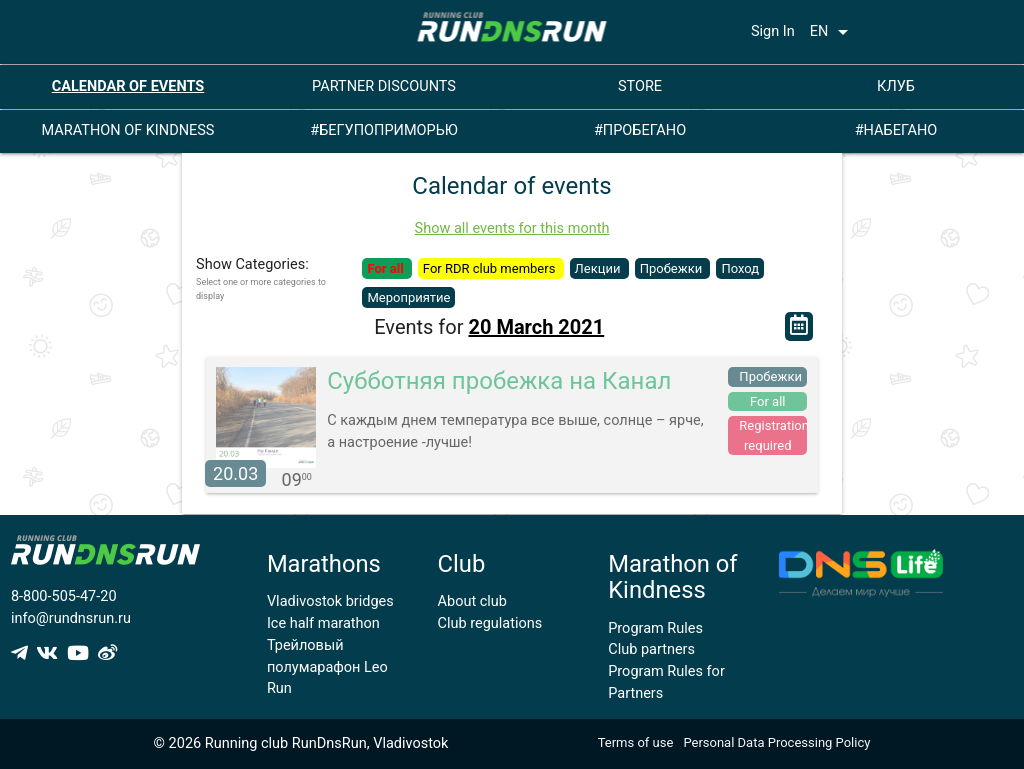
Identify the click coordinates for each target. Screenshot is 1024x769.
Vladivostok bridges (330, 601)
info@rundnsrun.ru (71, 618)
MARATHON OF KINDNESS (128, 130)
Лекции (599, 268)
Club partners (651, 649)
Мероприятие (408, 297)
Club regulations (490, 623)
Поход (740, 268)
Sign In (773, 31)
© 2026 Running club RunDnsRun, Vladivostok (301, 743)
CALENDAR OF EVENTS (128, 86)
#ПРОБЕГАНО (640, 130)
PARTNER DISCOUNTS (384, 86)
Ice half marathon (323, 623)
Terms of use (636, 742)
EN (833, 32)
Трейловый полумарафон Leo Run (327, 667)
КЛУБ (896, 86)
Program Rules (655, 628)
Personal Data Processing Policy (776, 742)
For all (386, 268)
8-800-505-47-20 (64, 596)
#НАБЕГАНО (896, 130)
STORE (640, 86)
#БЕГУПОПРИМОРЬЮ (384, 130)
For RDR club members (491, 268)
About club (472, 601)
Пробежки (673, 268)
